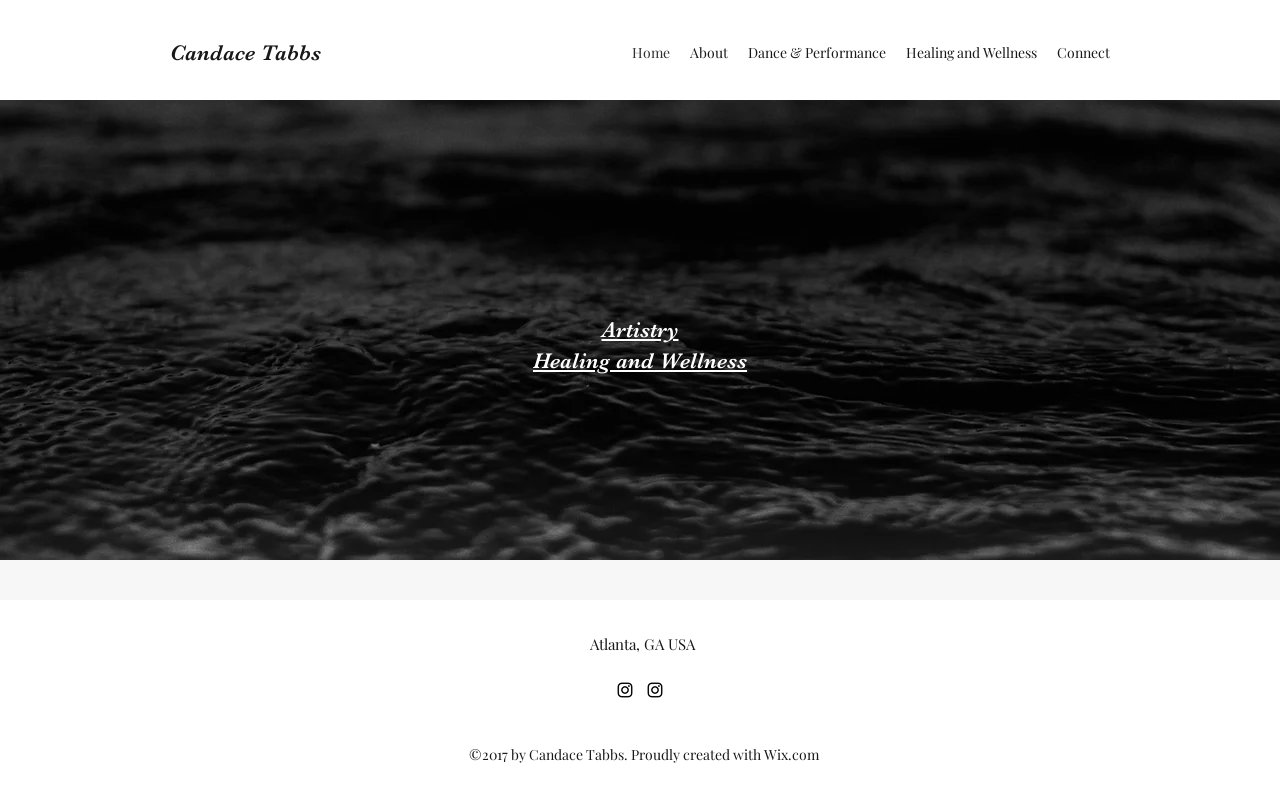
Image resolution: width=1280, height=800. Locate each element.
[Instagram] (625, 690)
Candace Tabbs (245, 52)
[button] (817, 53)
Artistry (640, 329)
